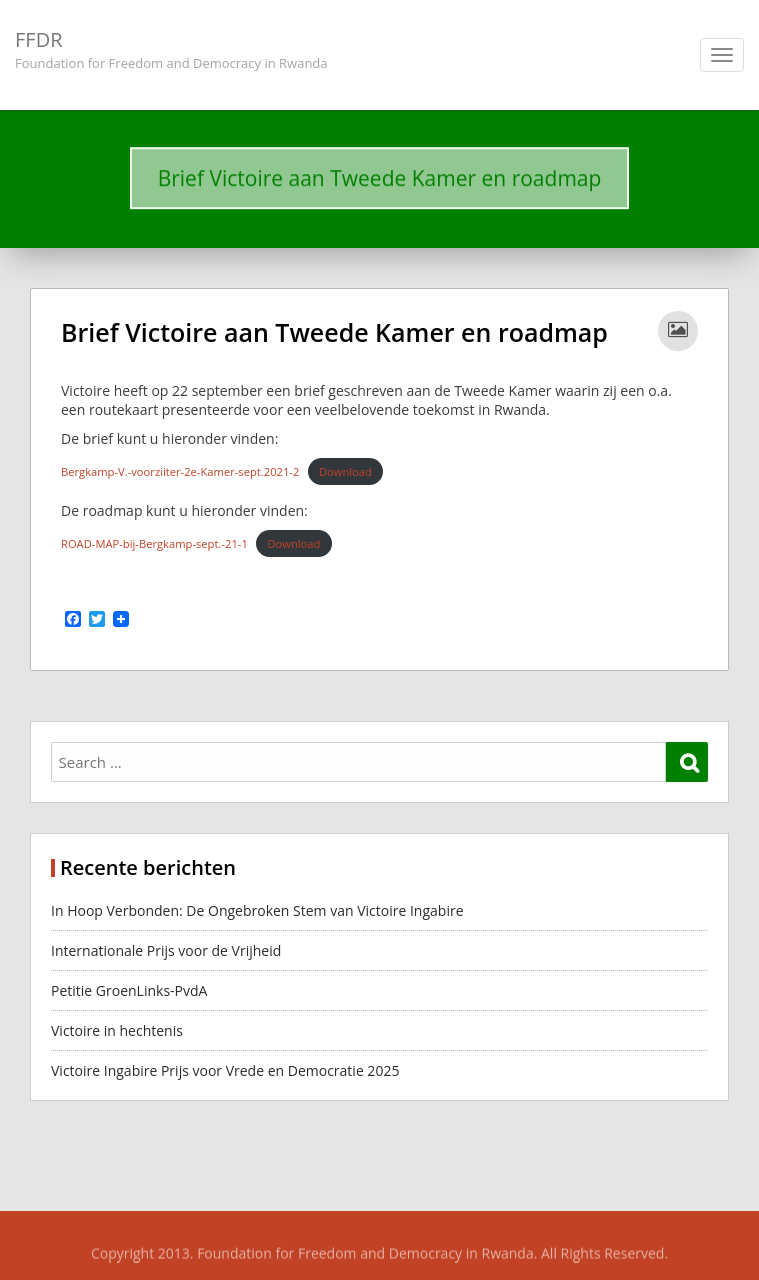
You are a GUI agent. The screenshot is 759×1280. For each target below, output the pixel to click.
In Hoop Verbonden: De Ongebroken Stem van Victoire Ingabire (257, 910)
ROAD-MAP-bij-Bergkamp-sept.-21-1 (154, 543)
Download (345, 471)
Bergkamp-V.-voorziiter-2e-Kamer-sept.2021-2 (180, 471)
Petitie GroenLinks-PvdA (129, 990)
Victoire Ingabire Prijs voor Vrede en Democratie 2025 (225, 1070)
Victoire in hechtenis (117, 1030)
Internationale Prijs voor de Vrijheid (168, 950)
